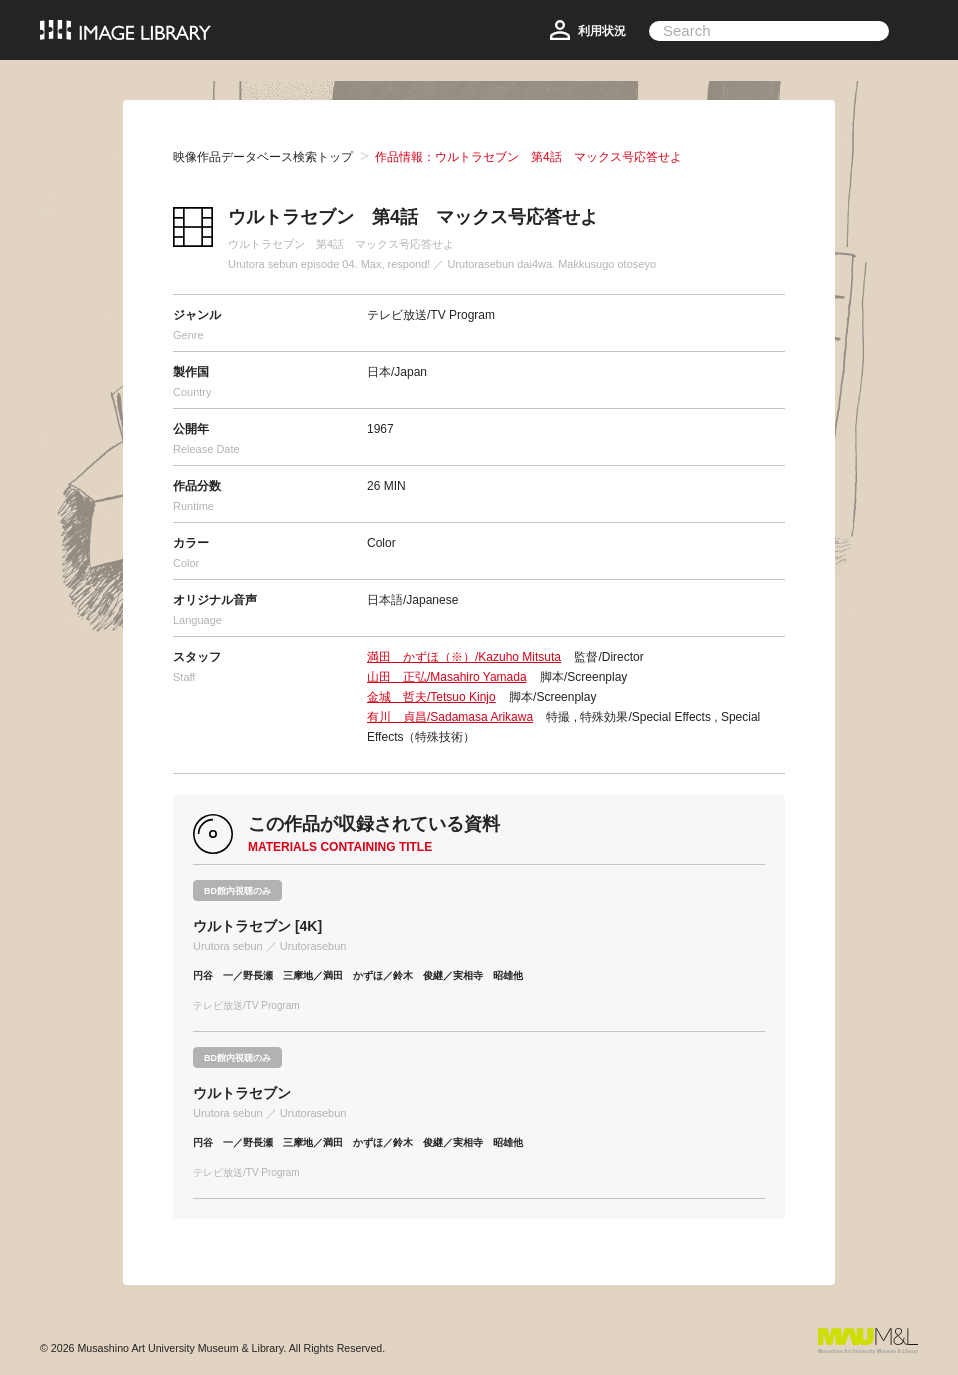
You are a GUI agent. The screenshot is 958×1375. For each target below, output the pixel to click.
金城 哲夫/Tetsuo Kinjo (431, 697)
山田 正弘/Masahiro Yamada (447, 677)
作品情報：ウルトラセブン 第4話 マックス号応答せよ (528, 157)
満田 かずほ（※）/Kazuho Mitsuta (464, 657)
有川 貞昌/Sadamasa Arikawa (450, 717)
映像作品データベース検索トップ (263, 157)
